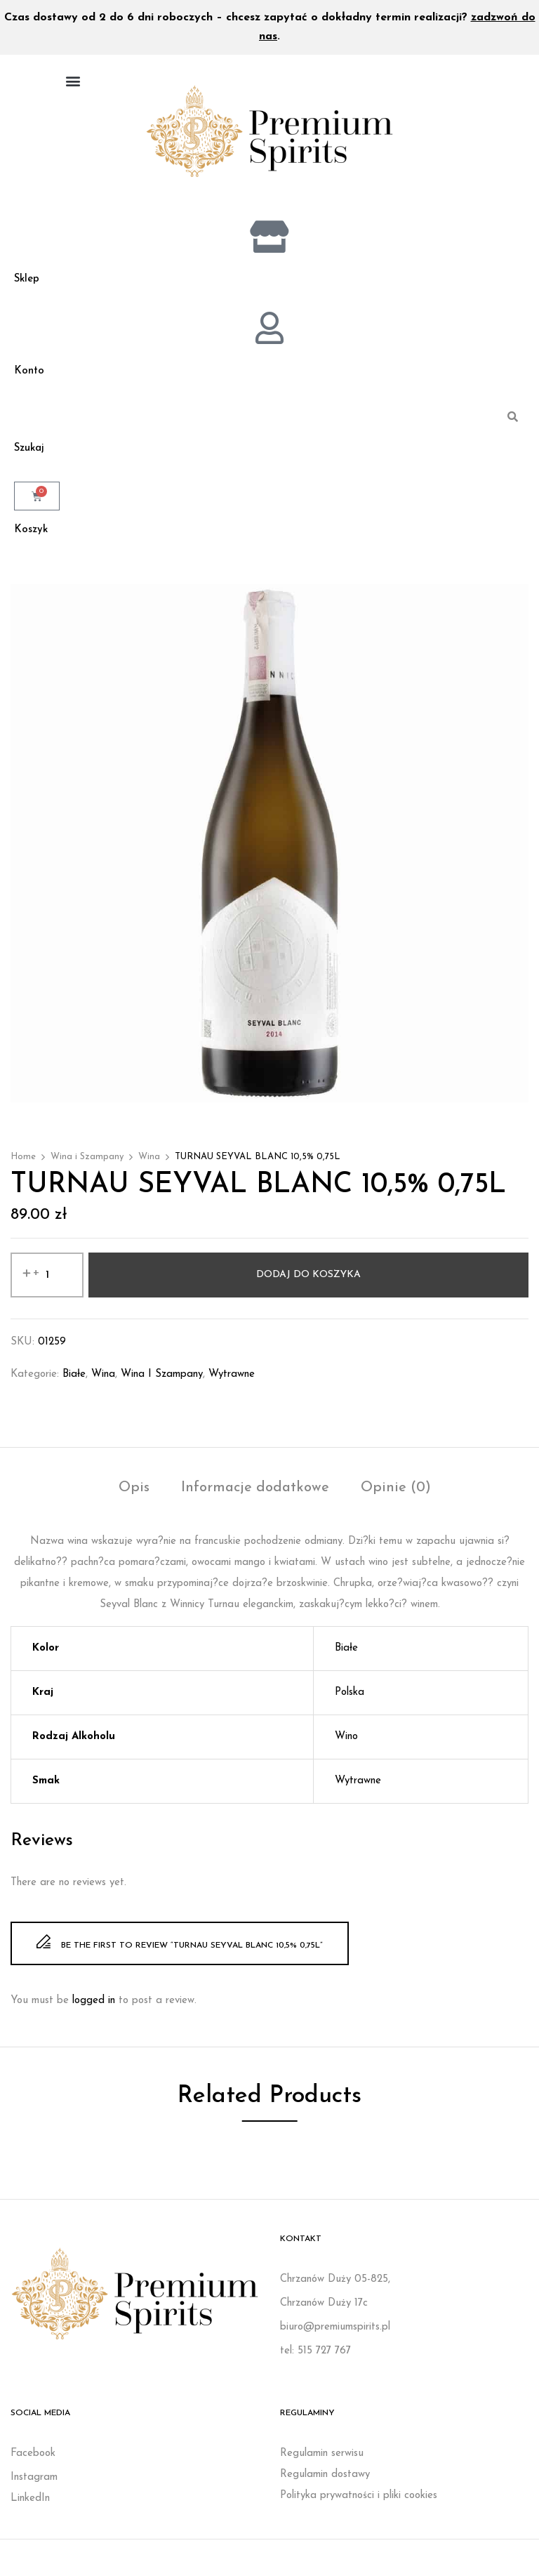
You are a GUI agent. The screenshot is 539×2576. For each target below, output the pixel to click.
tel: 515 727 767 (315, 2357)
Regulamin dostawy (325, 2481)
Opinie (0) (396, 1494)
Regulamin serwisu (322, 2460)
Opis (134, 1494)
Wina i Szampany (87, 1163)
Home (23, 1163)
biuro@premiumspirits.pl (335, 2333)
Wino (346, 1743)
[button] (72, 80)
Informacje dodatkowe (255, 1494)
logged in (93, 2007)
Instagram (34, 2483)
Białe (74, 1380)
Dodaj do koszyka (308, 1281)
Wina (149, 1163)
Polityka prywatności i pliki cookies (358, 2502)
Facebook (33, 2460)
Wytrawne (231, 1380)
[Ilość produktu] (47, 1281)
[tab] (134, 1496)
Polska (349, 1698)
